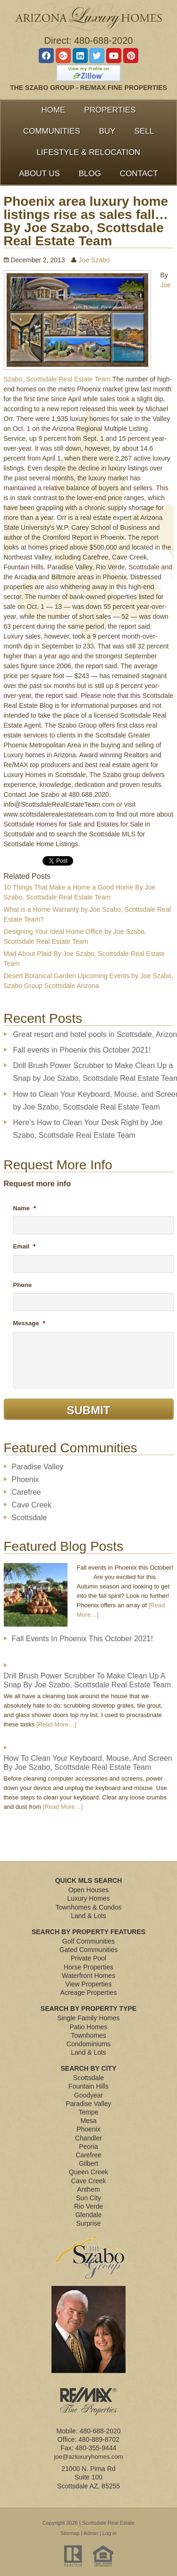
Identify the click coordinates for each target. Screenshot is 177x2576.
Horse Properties (88, 1967)
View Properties (89, 1984)
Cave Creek (31, 1505)
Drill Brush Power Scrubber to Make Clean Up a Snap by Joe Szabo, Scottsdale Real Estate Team (87, 1680)
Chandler (88, 2138)
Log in (109, 2533)
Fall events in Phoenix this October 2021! (82, 1050)
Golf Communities (88, 1941)
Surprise (88, 2223)
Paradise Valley (38, 1467)
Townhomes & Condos (88, 1907)
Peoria (88, 2146)
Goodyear (88, 2095)
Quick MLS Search (88, 1880)
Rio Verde (88, 2206)
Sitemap (69, 2533)
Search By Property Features (88, 1932)
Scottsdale (29, 1518)
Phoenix (25, 1479)
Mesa (88, 2120)
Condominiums (88, 2044)
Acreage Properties (88, 1992)
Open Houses (88, 1890)
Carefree (26, 1492)
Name (24, 1208)
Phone (22, 1284)
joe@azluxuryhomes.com (88, 2456)
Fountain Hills (88, 2086)
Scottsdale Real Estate (108, 2523)
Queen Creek (88, 2172)
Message (29, 1323)
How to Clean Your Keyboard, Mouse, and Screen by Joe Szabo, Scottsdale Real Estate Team (88, 1762)
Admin (91, 2533)
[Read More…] (56, 1724)
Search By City (89, 2068)
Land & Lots (88, 1916)
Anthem (88, 2189)
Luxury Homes (88, 1898)
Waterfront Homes (88, 1975)
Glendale (88, 2215)
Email (24, 1246)
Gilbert (88, 2163)
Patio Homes (88, 2027)
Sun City (88, 2198)
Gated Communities (88, 1949)
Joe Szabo (94, 260)
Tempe (88, 2112)
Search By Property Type (88, 2008)
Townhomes (88, 2035)
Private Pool (88, 1958)
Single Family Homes (88, 2018)
